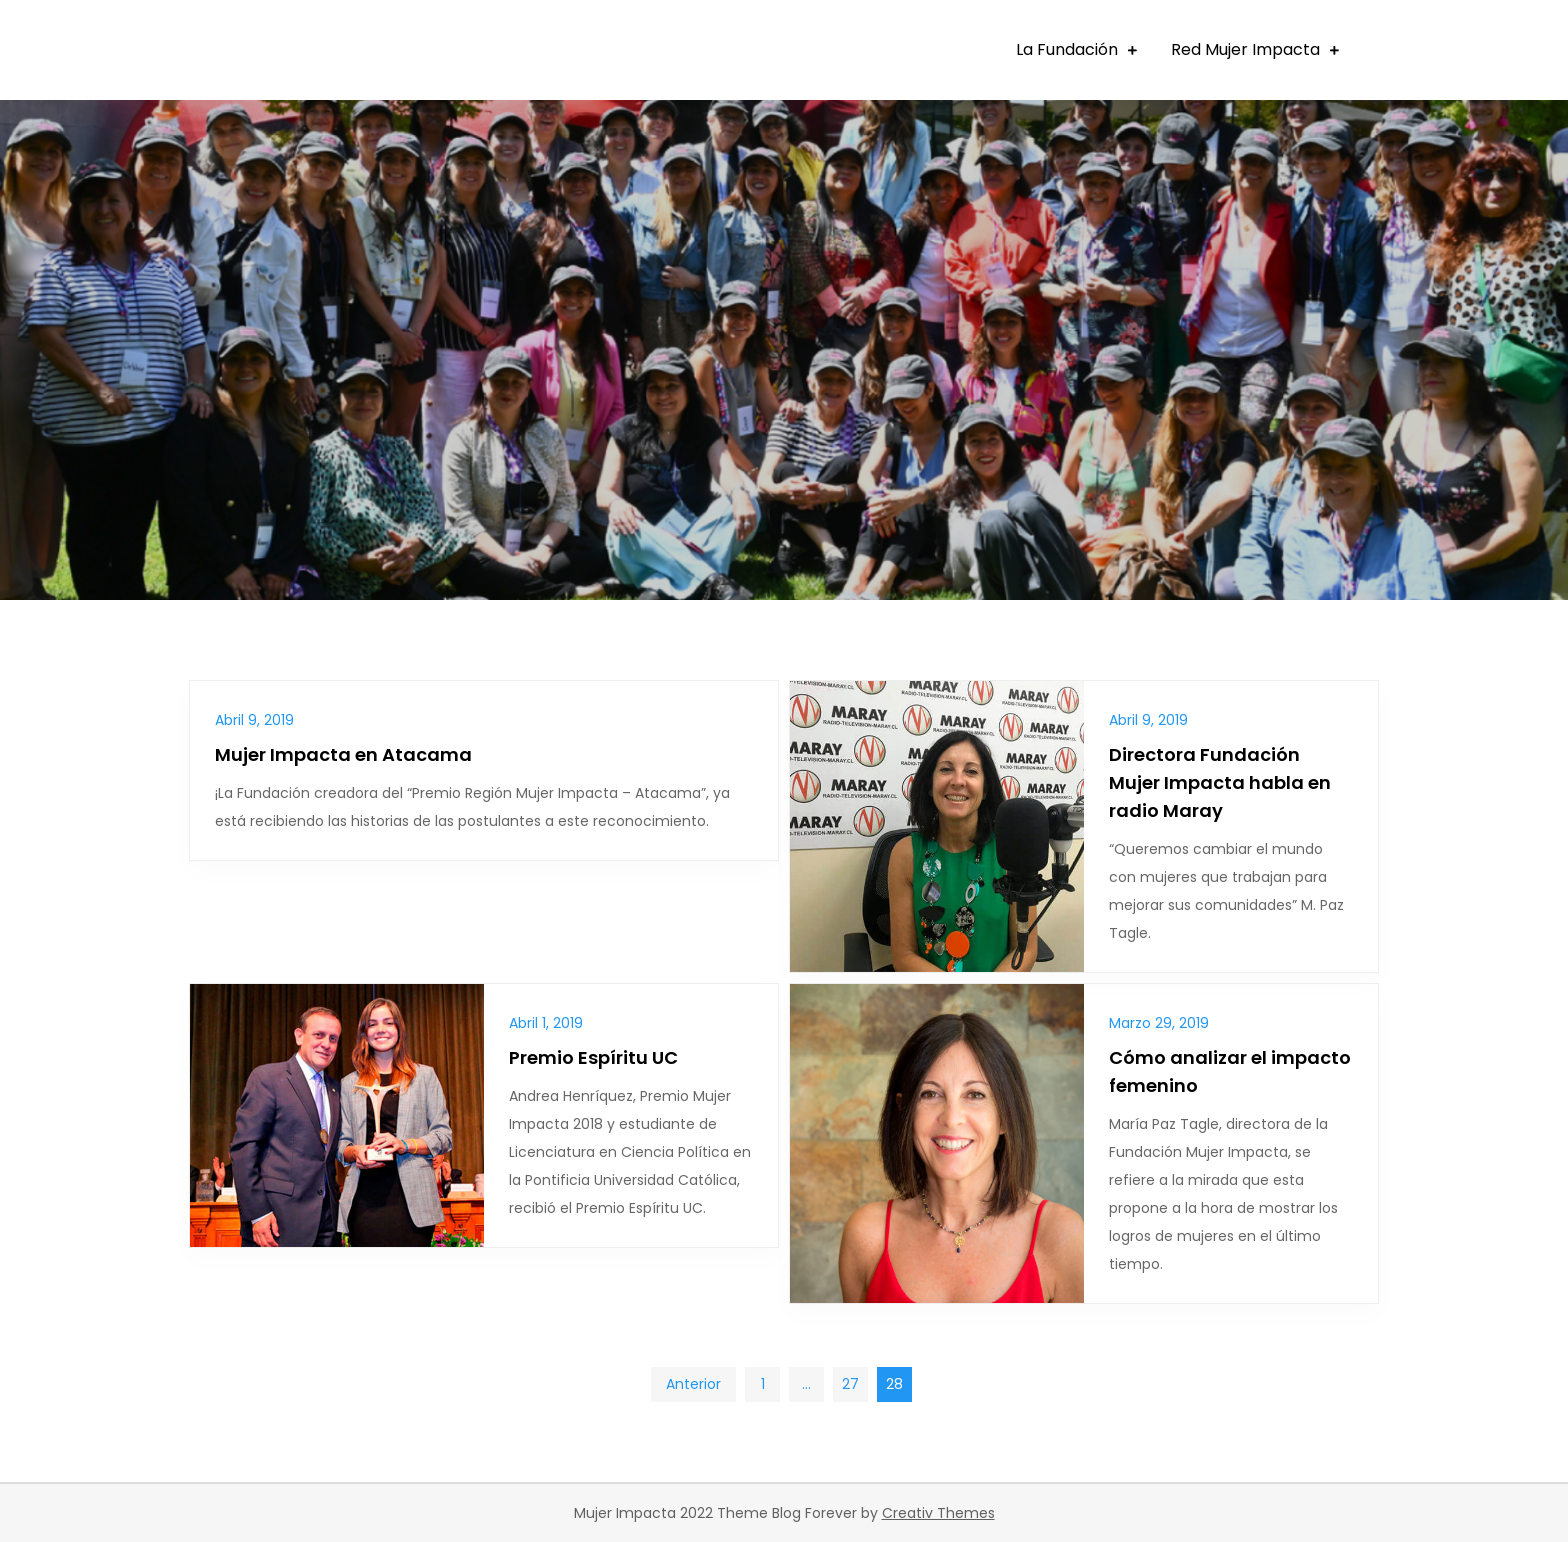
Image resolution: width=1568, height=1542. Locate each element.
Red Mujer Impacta (1245, 49)
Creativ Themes (938, 1513)
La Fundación (1067, 49)
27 (850, 1384)
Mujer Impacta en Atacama (343, 754)
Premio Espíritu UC (593, 1057)
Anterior (693, 1384)
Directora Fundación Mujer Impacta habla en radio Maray (1220, 782)
